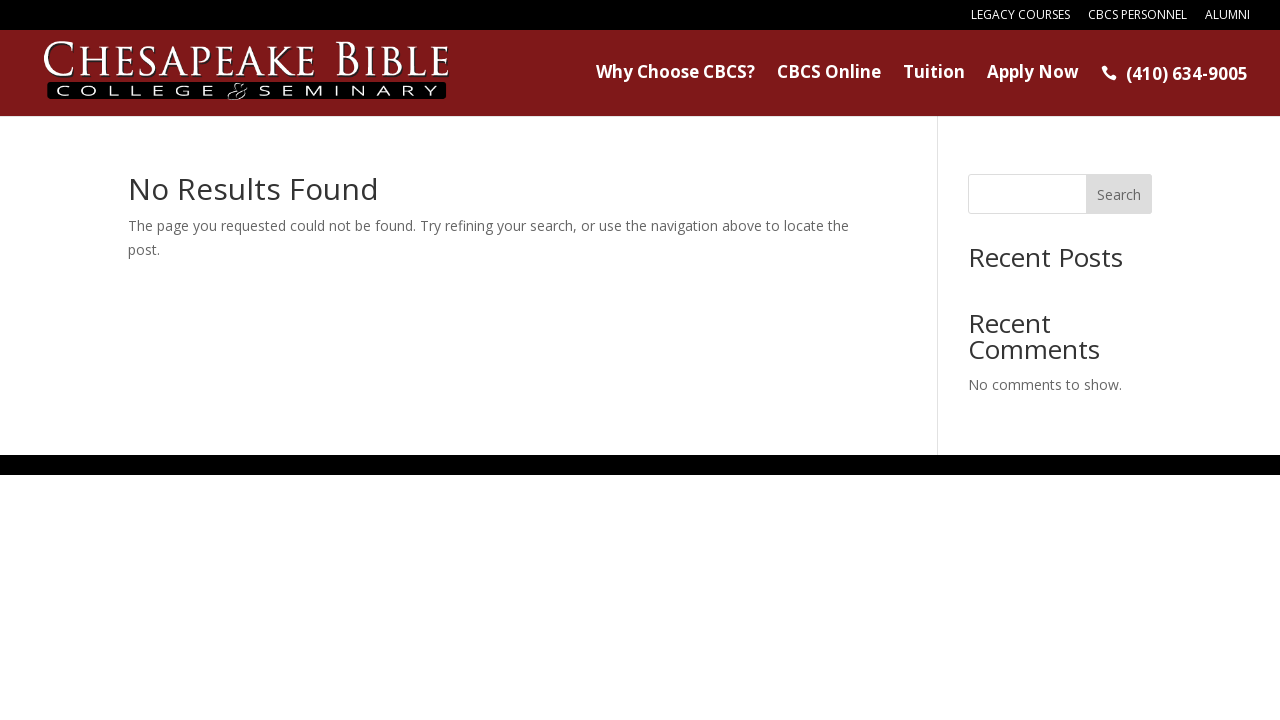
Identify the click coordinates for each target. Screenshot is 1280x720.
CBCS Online (829, 74)
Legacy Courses (1020, 16)
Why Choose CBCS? (675, 74)
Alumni (1227, 16)
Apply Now (1033, 74)
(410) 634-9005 (1174, 75)
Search (1119, 194)
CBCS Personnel (1137, 16)
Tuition (934, 74)
